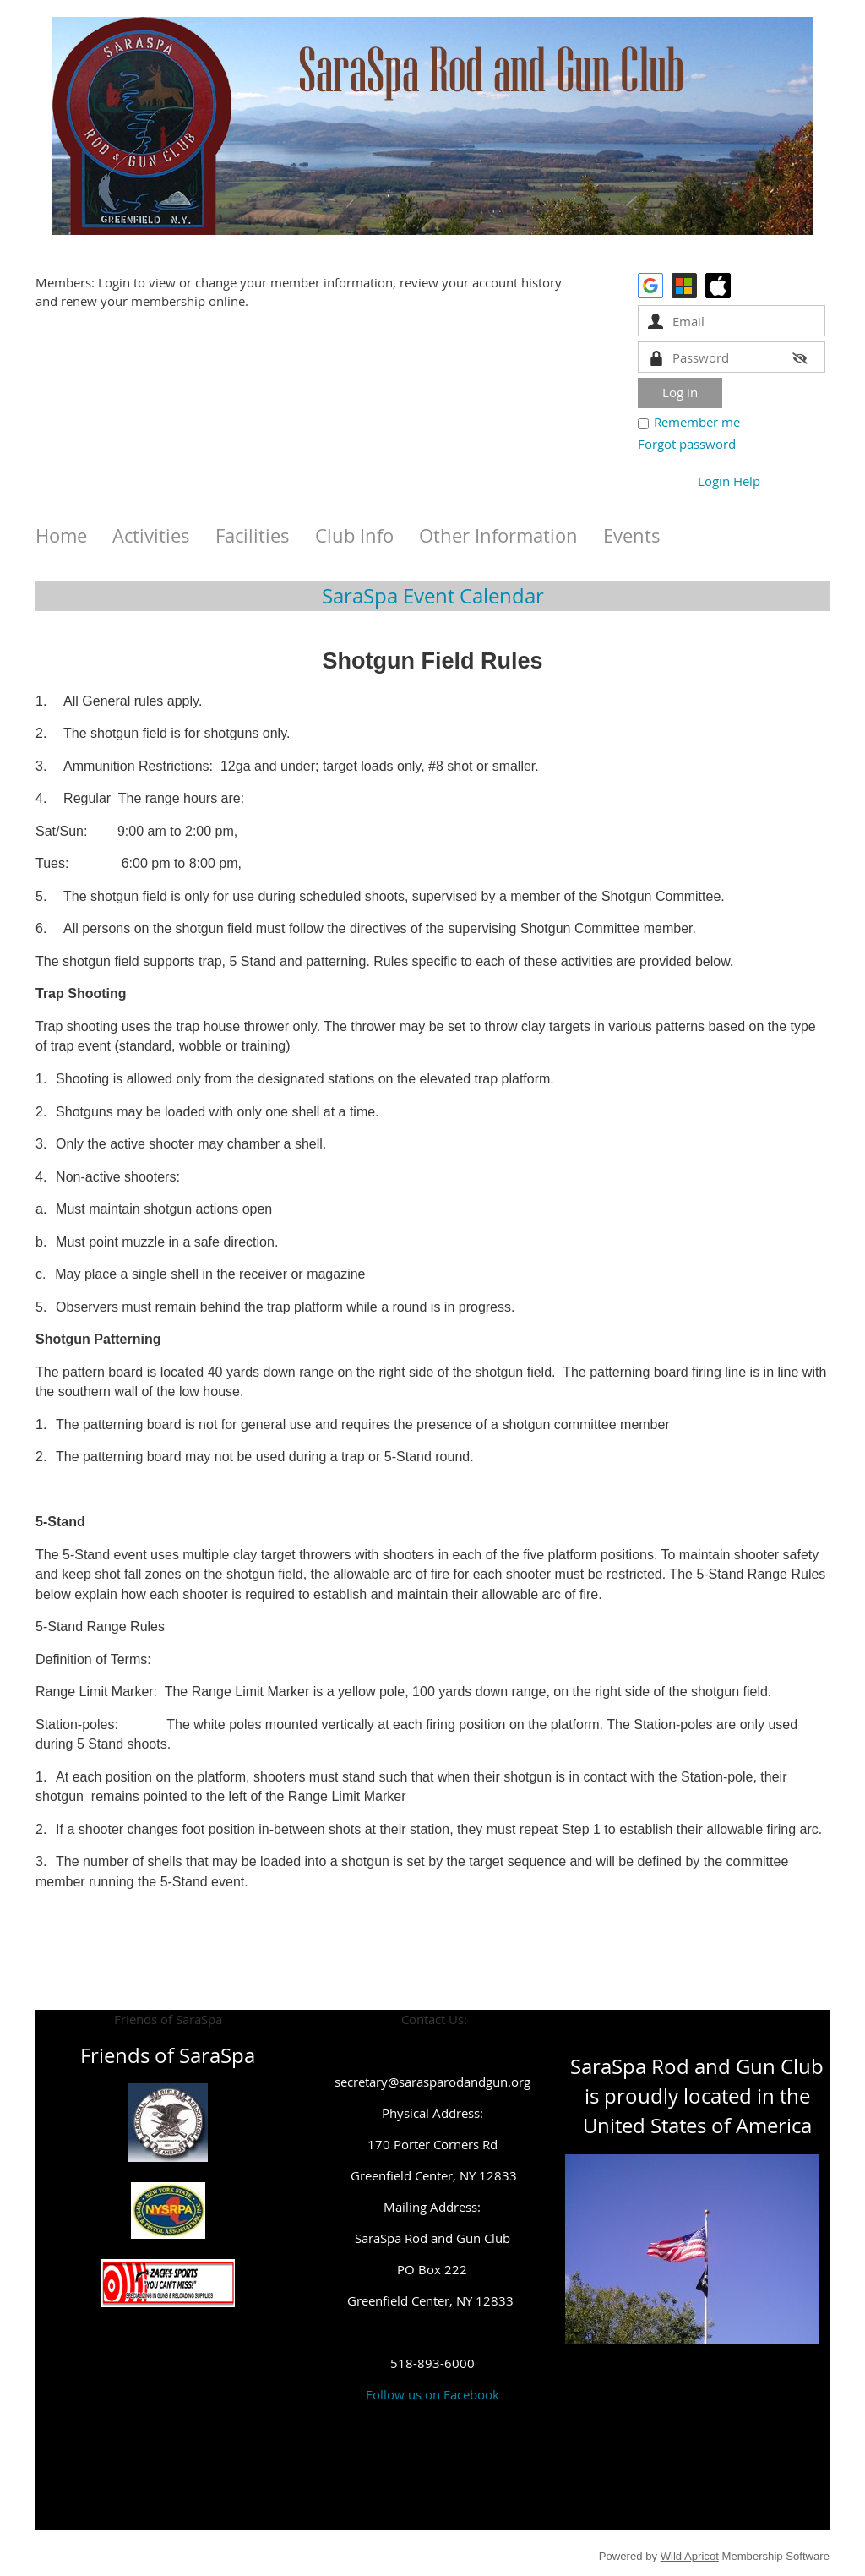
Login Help (729, 480)
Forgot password (687, 443)
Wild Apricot (690, 2556)
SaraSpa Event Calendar (433, 595)
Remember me (697, 421)
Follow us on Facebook (432, 2394)
